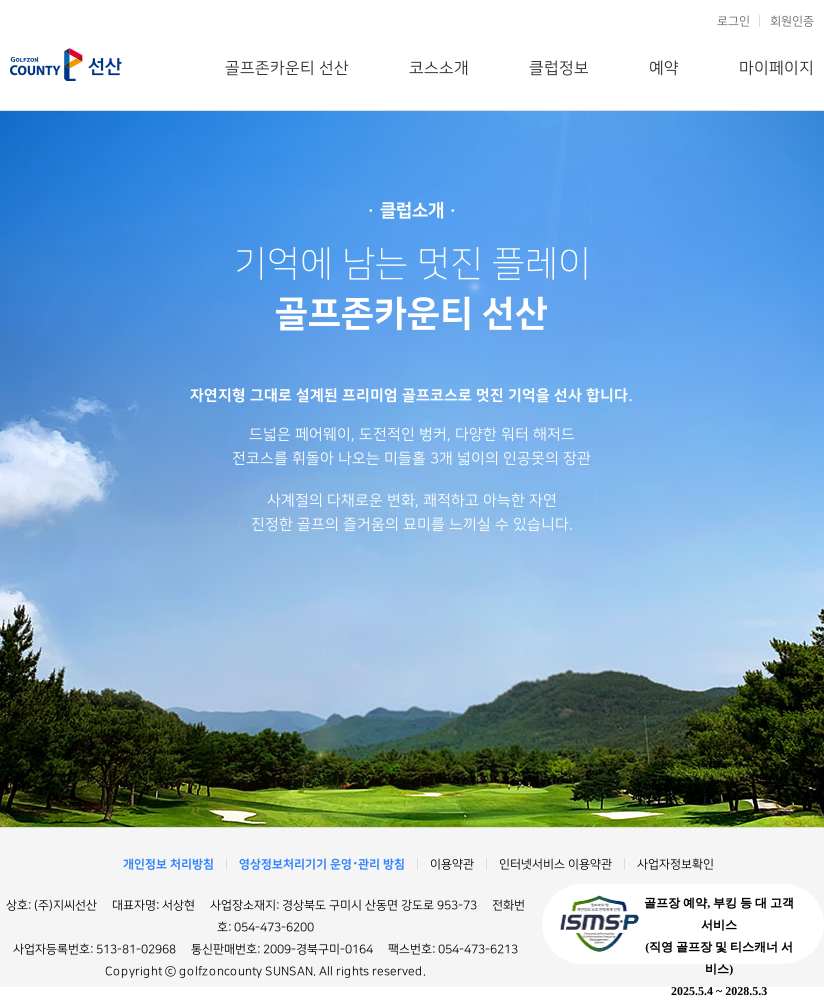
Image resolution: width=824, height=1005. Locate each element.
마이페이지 (776, 68)
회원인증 (792, 21)
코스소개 (439, 68)
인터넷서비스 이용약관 (555, 864)
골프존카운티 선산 (66, 64)
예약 (664, 68)
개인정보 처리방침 (168, 864)
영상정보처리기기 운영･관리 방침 (322, 864)
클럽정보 (559, 68)
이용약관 (452, 864)
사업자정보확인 (675, 864)
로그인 (733, 21)
